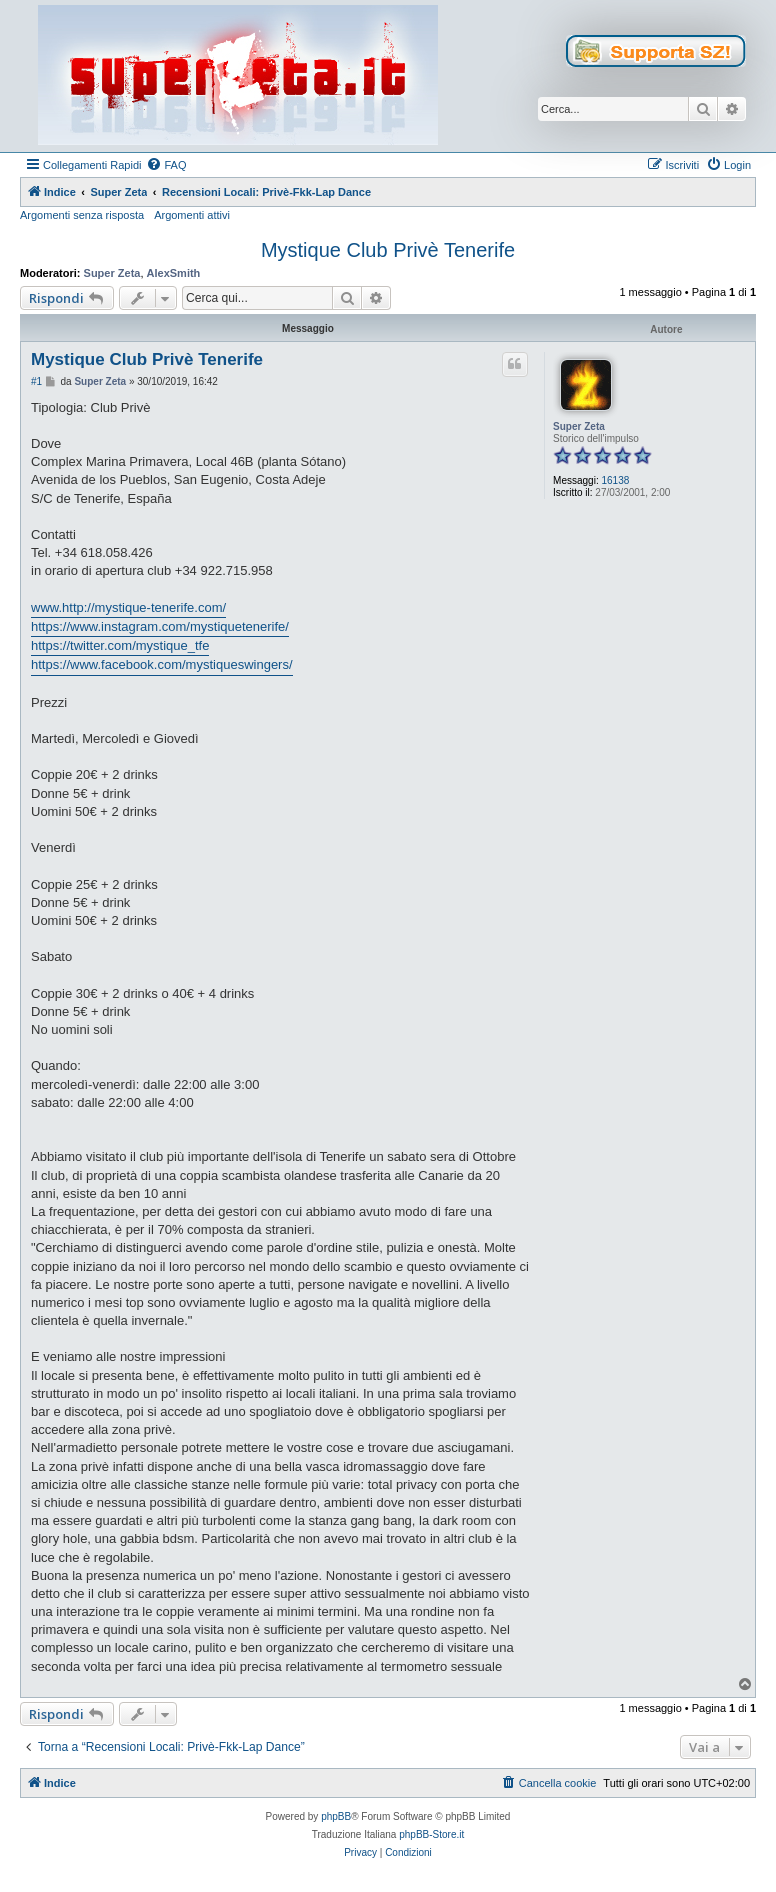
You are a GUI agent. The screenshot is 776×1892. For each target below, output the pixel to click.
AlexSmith (174, 273)
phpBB (336, 1816)
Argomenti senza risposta (82, 215)
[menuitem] (166, 165)
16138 (615, 480)
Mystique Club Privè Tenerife (388, 250)
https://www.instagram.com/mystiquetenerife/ (160, 626)
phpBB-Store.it (431, 1834)
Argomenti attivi (192, 215)
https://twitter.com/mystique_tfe (120, 645)
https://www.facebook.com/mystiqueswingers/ (162, 664)
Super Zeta (112, 273)
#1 (36, 381)
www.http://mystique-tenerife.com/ (128, 607)
